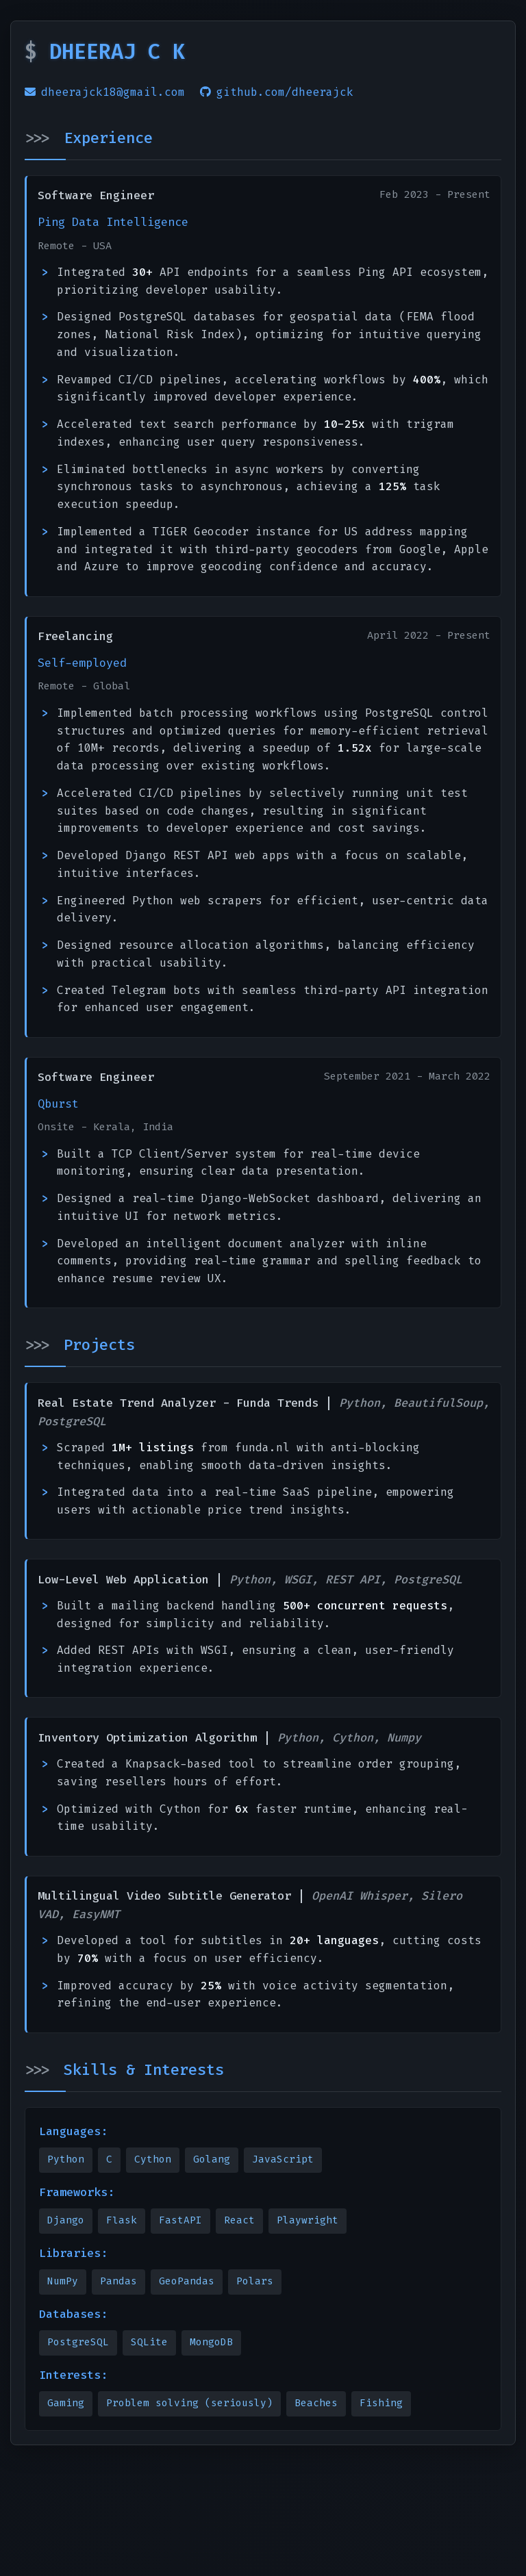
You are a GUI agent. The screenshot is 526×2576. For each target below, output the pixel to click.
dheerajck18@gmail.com (105, 92)
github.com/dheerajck (276, 92)
